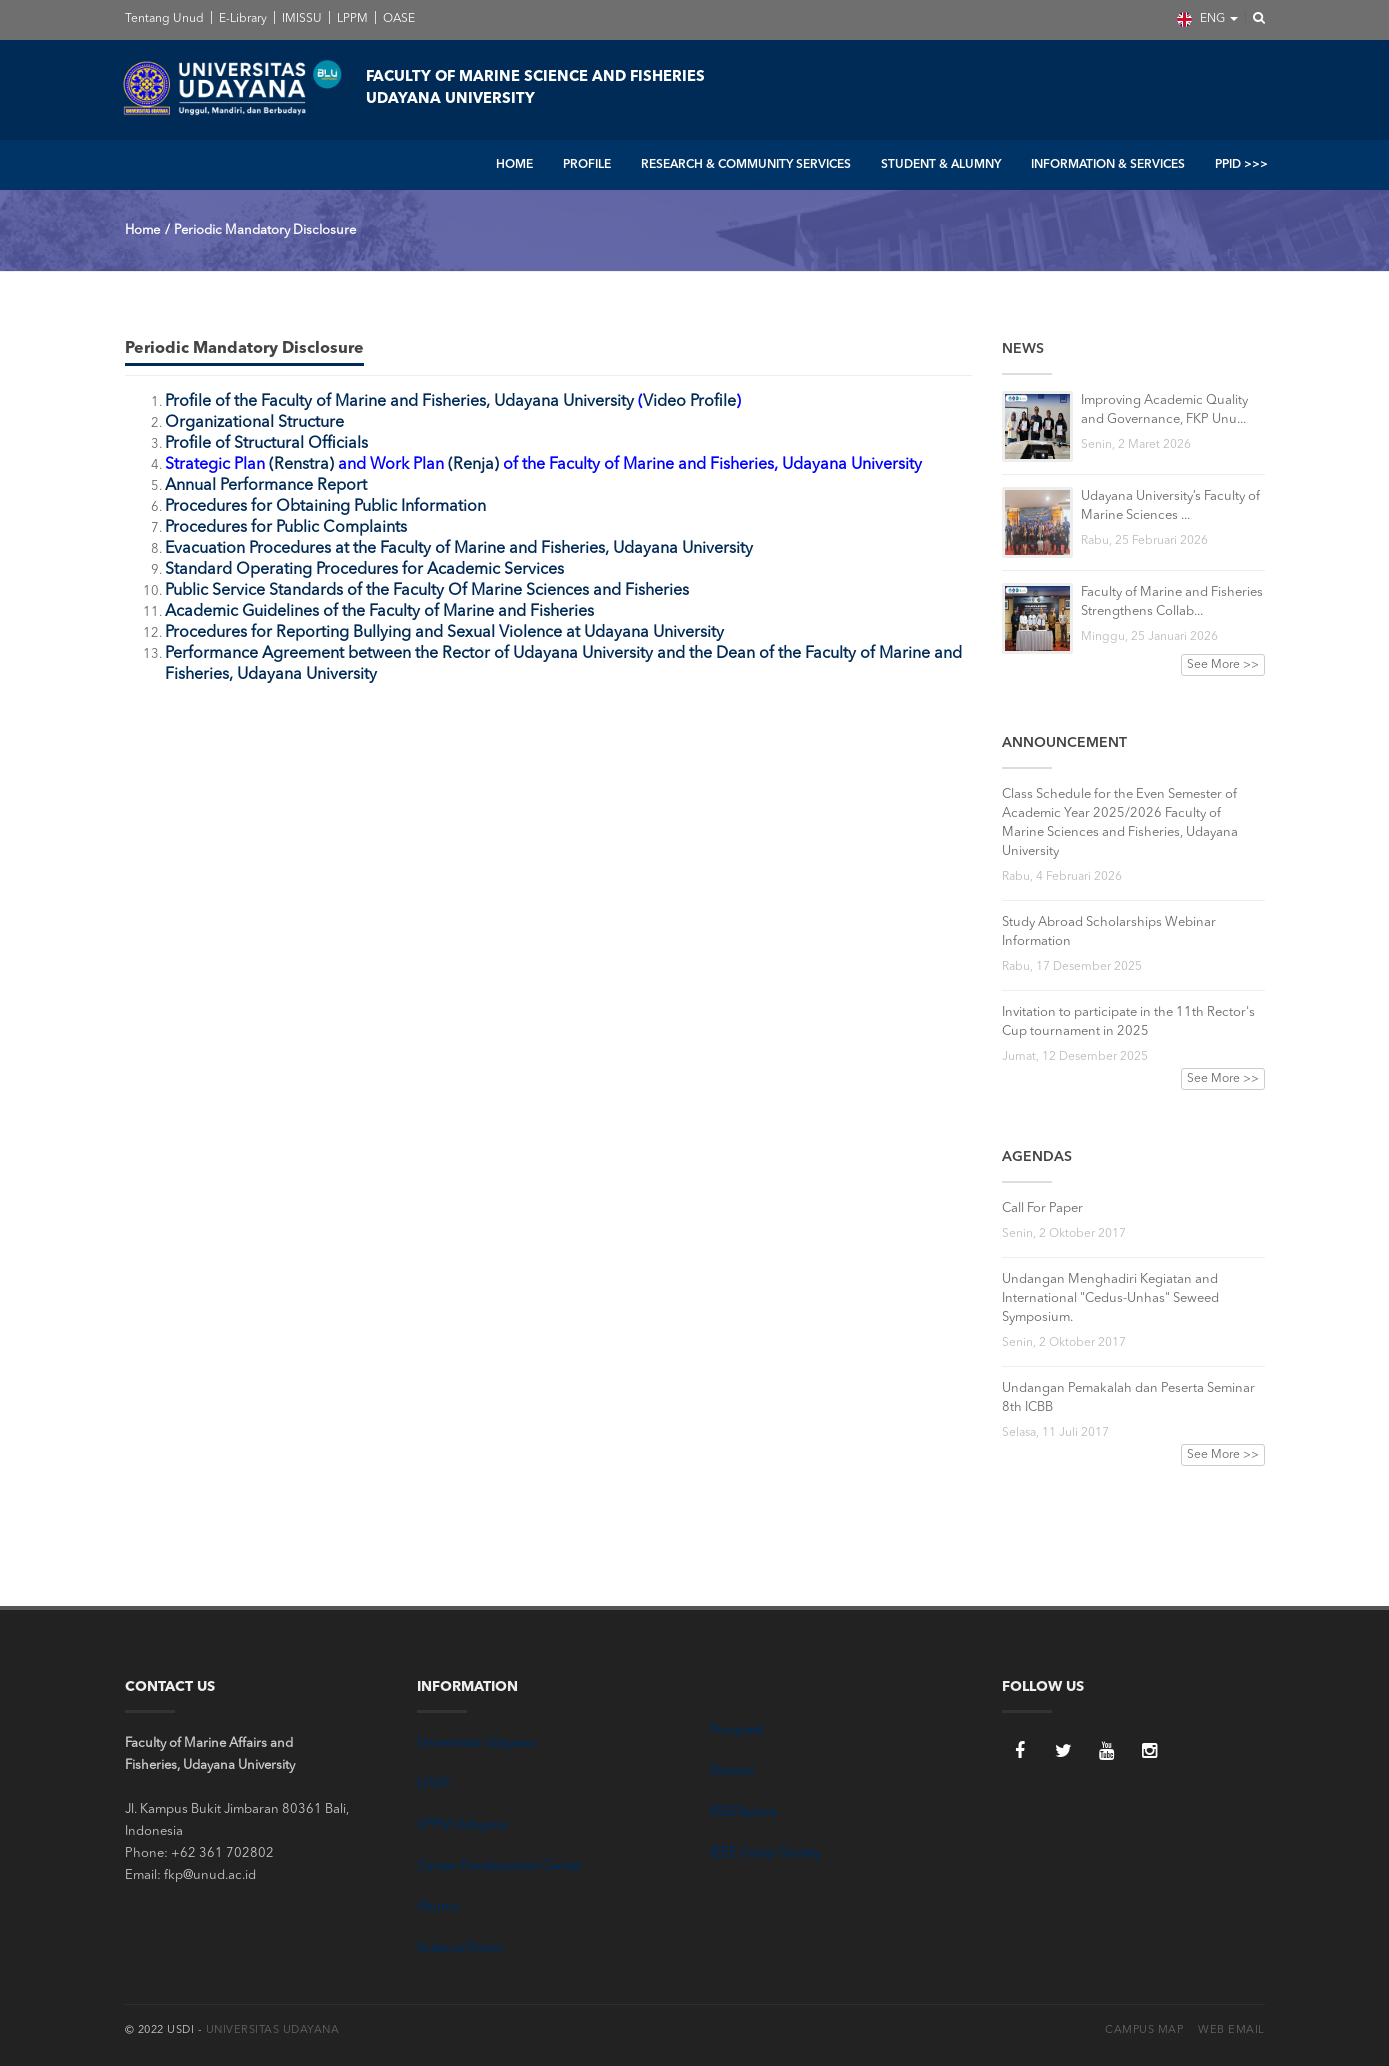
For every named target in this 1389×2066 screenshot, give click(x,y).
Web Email (1231, 2030)
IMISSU (300, 19)
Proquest (736, 1730)
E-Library (241, 19)
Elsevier (732, 1771)
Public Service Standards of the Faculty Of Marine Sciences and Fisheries (427, 591)
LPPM (351, 19)
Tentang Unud (164, 19)
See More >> (1223, 665)
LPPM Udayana (462, 1825)
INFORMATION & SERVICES (1108, 165)
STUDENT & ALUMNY (941, 165)
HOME (514, 165)
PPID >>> (1241, 165)
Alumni (438, 1907)
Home (142, 230)
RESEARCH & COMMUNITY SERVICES (746, 165)
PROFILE (587, 165)
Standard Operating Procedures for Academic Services (364, 570)
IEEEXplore (743, 1812)
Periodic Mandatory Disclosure (265, 230)
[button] (1253, 19)
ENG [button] (1207, 19)
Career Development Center (499, 1866)
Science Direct (459, 1948)
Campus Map (1144, 2030)
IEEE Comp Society (765, 1853)
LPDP (433, 1784)
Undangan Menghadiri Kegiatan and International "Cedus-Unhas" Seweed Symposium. (1110, 1298)
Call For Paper (1042, 1208)
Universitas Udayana (476, 1743)
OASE (397, 19)
